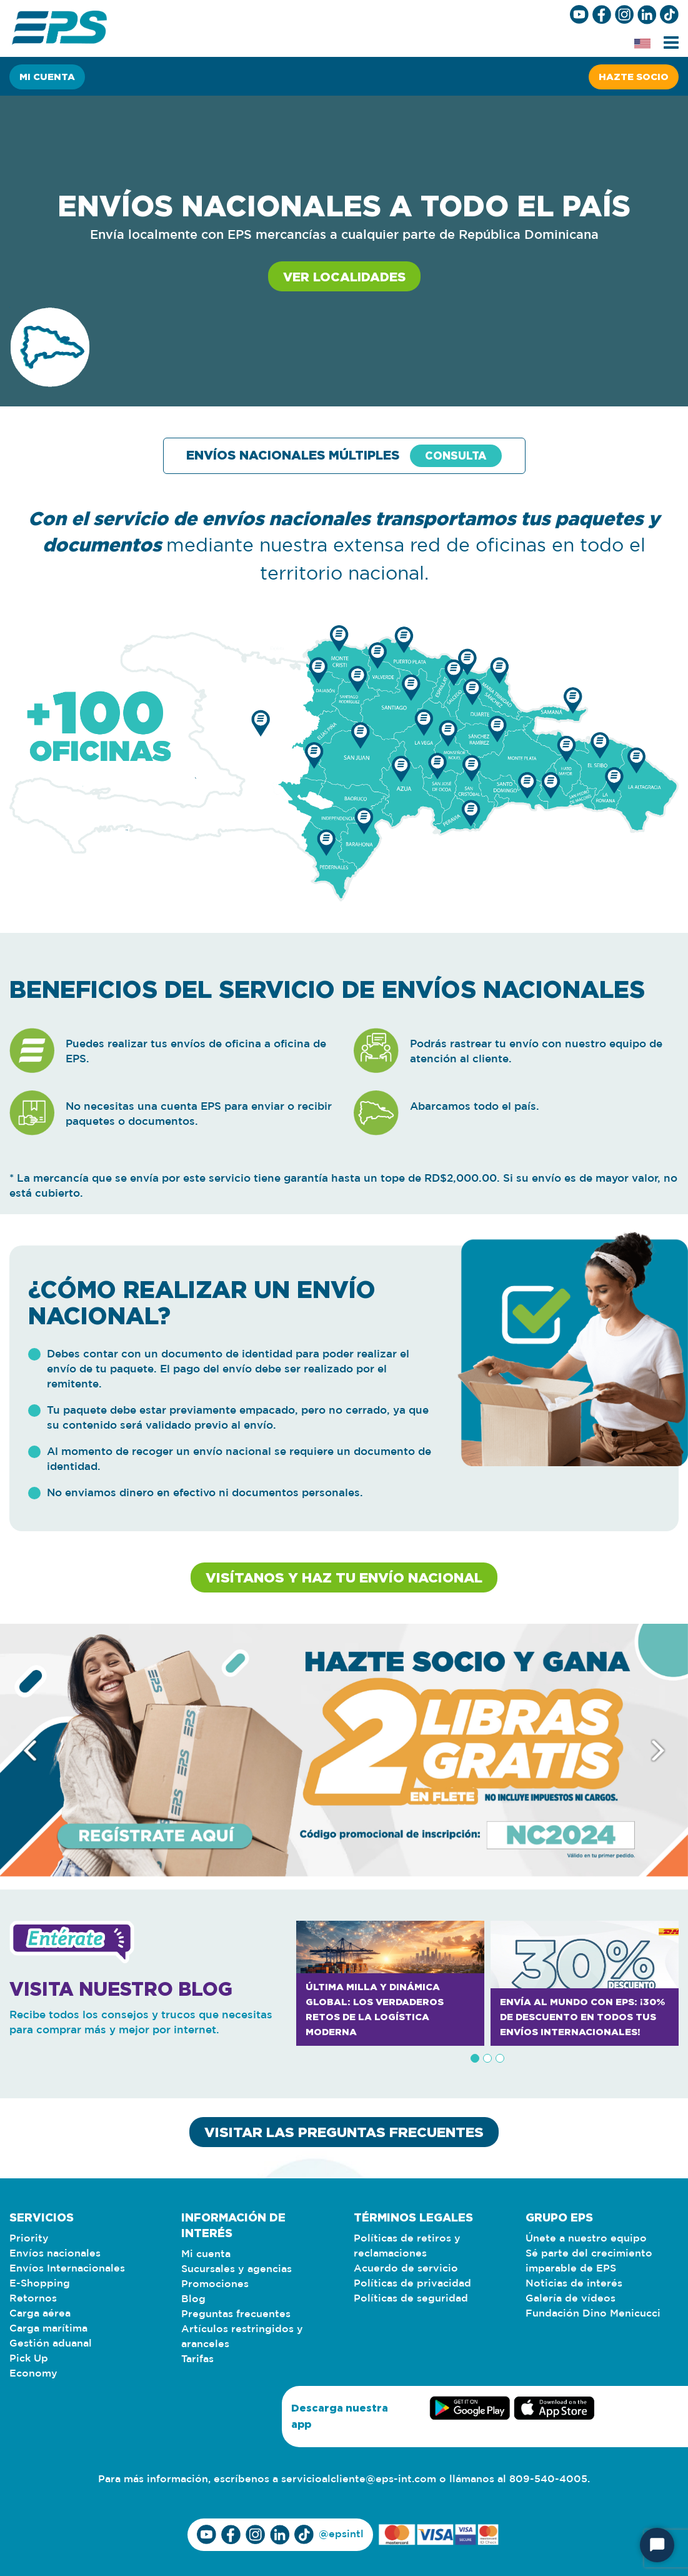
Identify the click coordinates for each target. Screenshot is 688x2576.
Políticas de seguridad (411, 2298)
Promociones (215, 2284)
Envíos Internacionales (67, 2268)
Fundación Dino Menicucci (593, 2313)
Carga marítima (48, 2328)
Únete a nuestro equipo (586, 2238)
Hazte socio (634, 76)
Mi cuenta (47, 76)
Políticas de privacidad (412, 2283)
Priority (29, 2238)
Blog (193, 2299)
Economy (33, 2373)
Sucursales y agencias (236, 2269)
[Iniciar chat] (657, 2545)
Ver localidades (344, 276)
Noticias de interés (574, 2283)
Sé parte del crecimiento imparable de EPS (589, 2261)
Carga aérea (40, 2313)
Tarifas (197, 2359)
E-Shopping (39, 2283)
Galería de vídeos (571, 2298)
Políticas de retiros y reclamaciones (407, 2246)
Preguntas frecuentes (236, 2314)
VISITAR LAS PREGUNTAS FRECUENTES (344, 2132)
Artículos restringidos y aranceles (242, 2337)
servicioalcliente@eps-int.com (358, 2479)
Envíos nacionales (55, 2253)
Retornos (33, 2298)
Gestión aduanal (50, 2343)
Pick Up (28, 2358)
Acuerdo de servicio (406, 2268)
